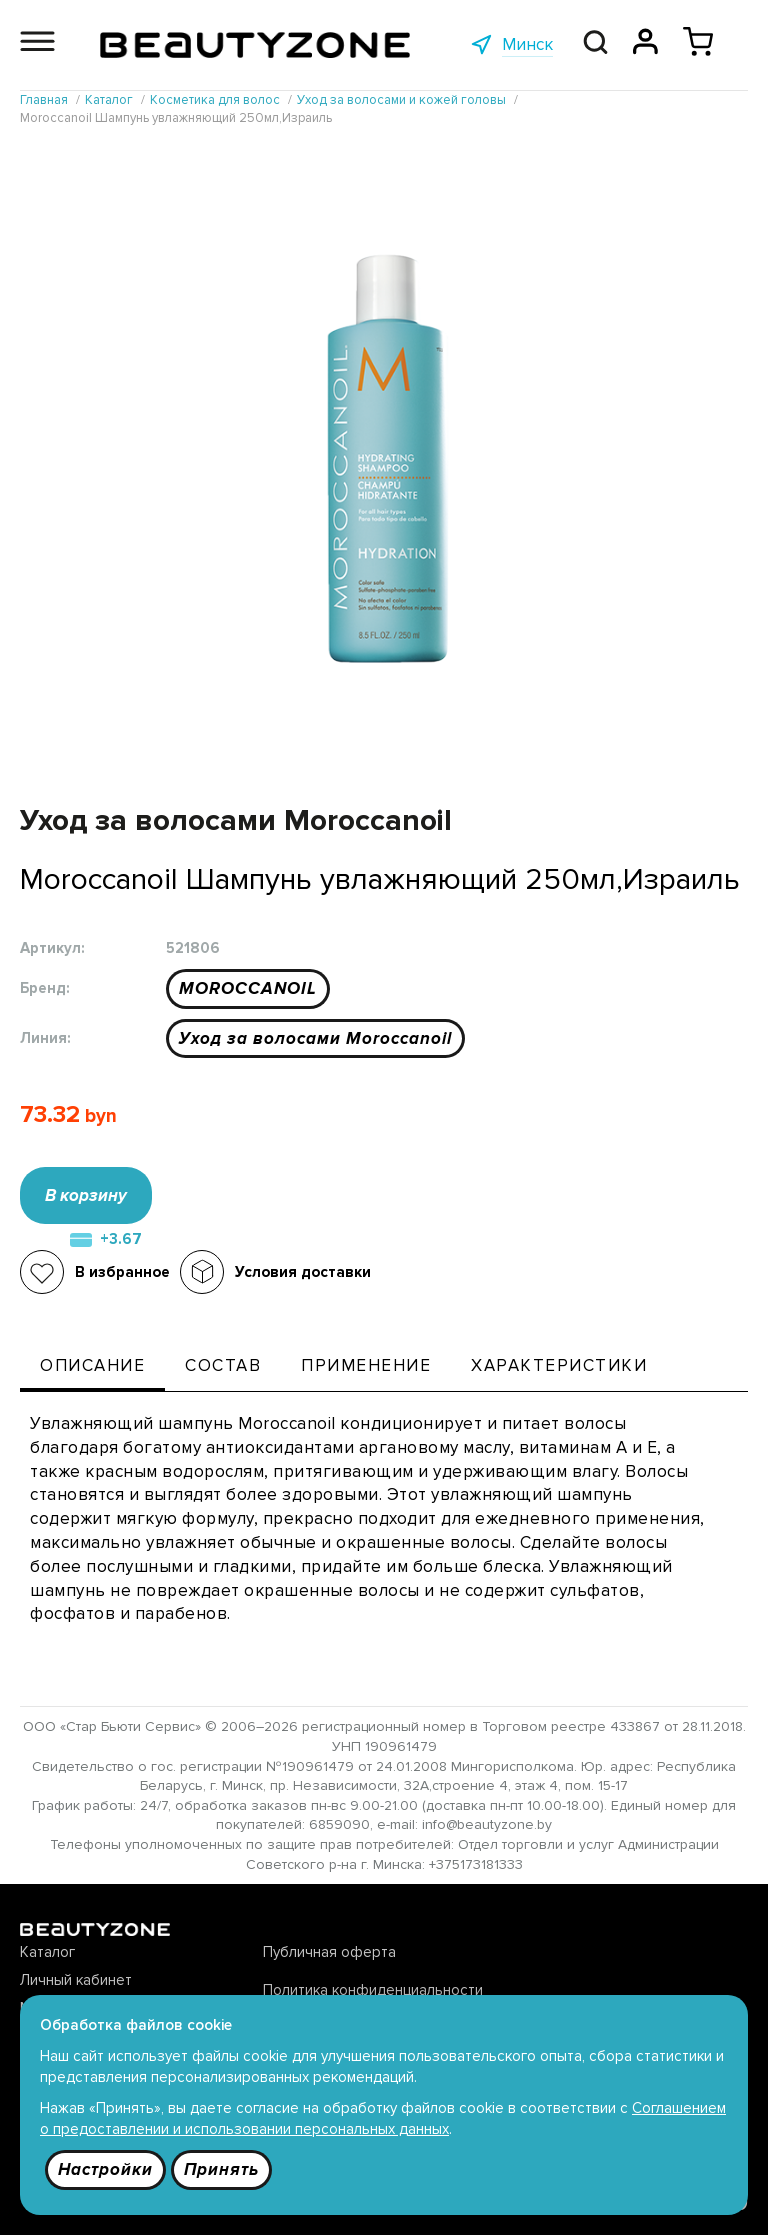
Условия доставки (303, 1272)
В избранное (122, 1272)
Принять (221, 2169)
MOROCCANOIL (248, 988)
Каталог (47, 1952)
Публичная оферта (329, 1952)
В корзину (86, 1195)
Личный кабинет (76, 1980)
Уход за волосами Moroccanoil (315, 1038)
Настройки (105, 2169)
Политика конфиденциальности (373, 1990)
